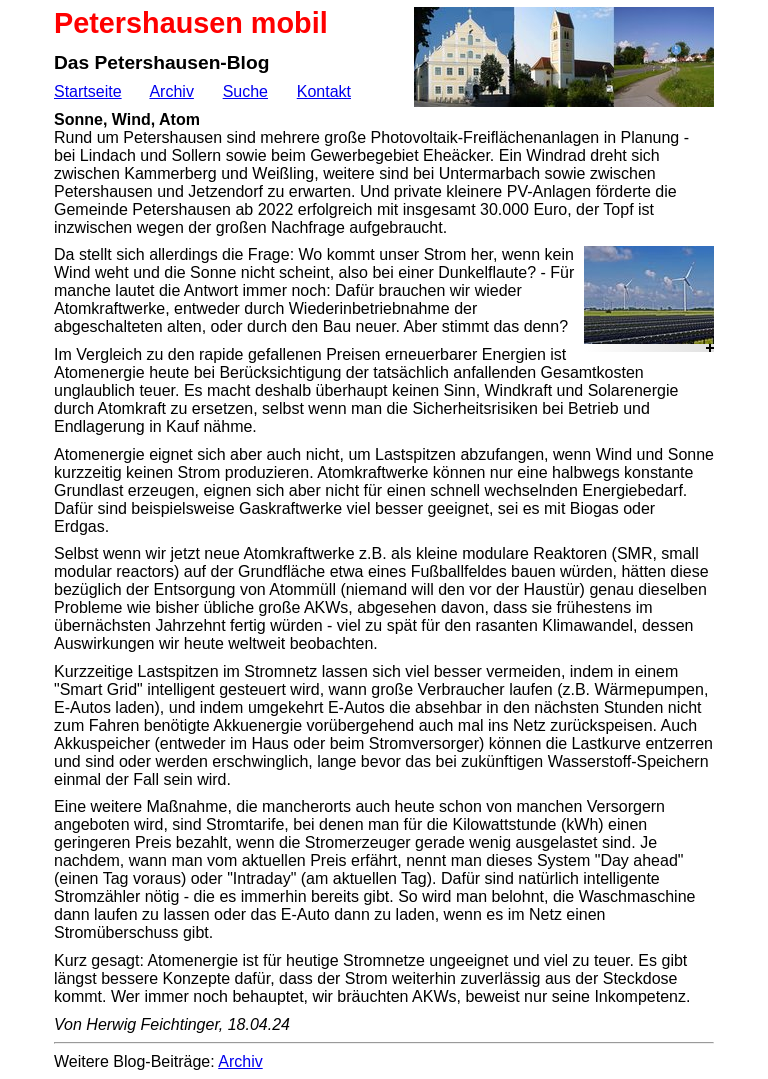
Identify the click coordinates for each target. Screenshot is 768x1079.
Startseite (88, 91)
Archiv (171, 91)
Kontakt (324, 91)
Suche (245, 91)
